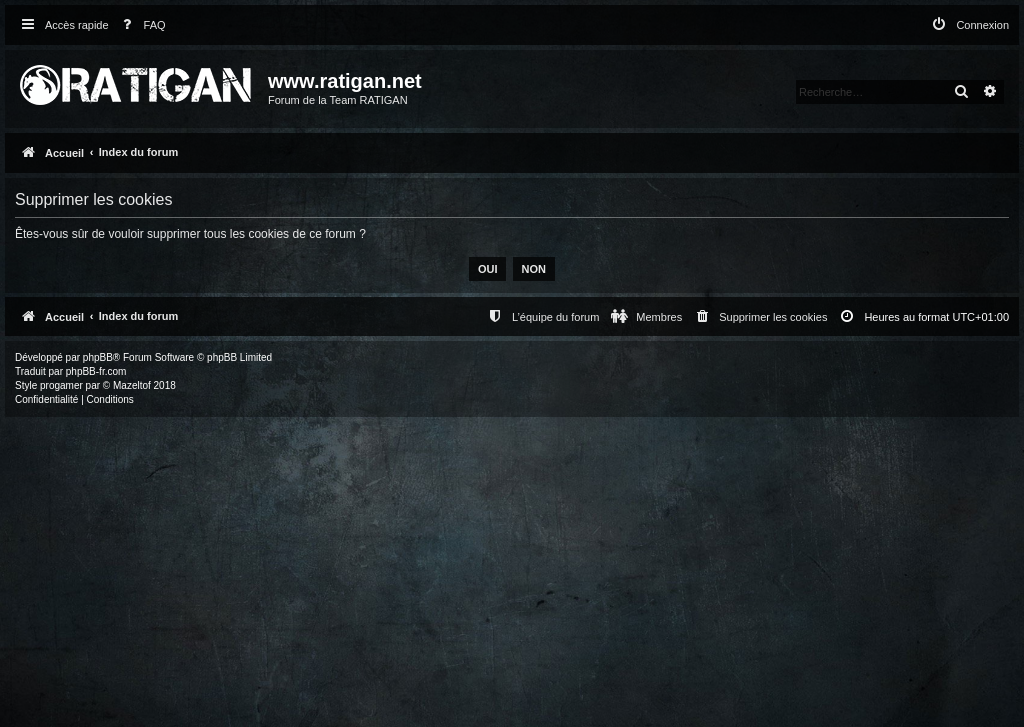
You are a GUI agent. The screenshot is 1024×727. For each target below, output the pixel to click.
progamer (61, 385)
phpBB (98, 357)
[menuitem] (140, 25)
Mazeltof (132, 385)
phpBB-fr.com (96, 371)
